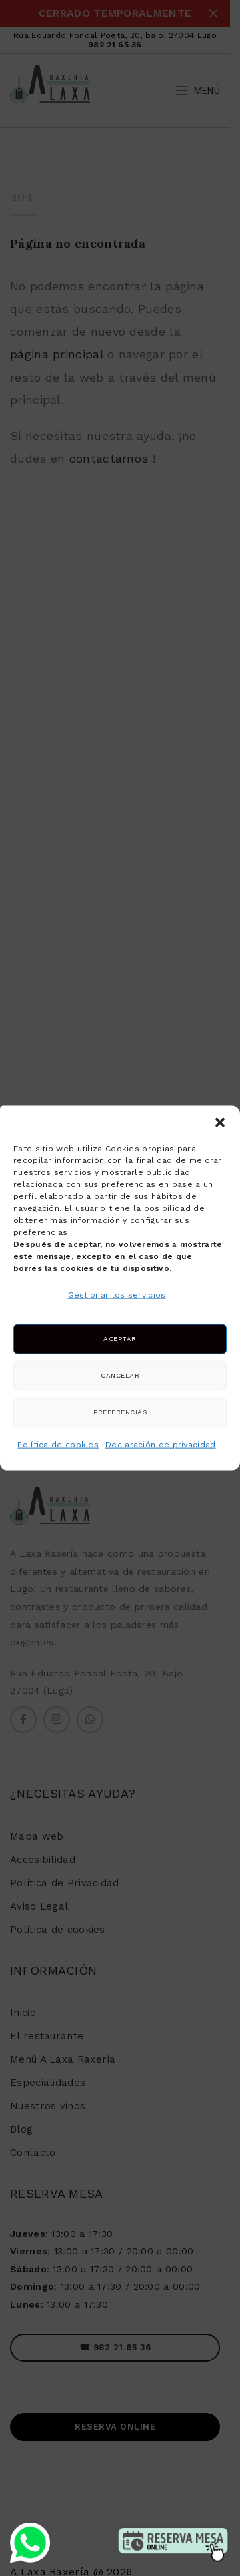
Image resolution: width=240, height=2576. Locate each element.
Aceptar (120, 1338)
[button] (220, 1122)
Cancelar (120, 1375)
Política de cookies (58, 1444)
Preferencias (120, 1412)
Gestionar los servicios (117, 1294)
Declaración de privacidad (160, 1444)
